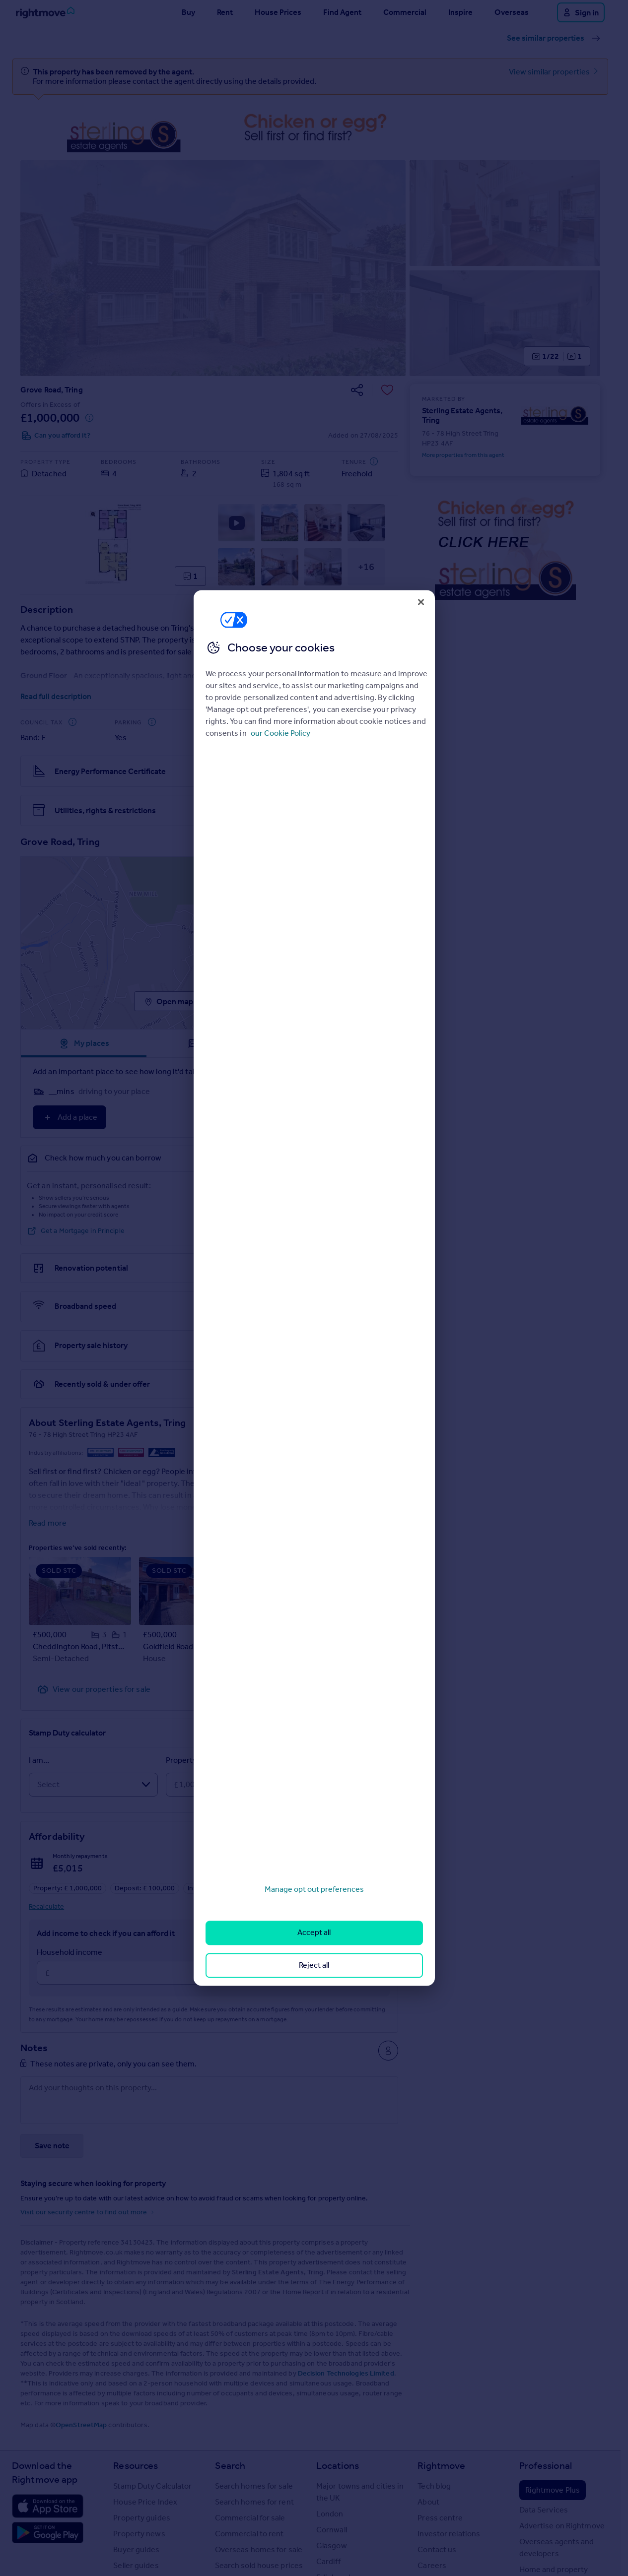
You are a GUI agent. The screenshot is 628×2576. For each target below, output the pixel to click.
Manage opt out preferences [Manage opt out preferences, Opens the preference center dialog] (314, 1889)
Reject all (314, 1965)
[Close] (421, 602)
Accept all (314, 1932)
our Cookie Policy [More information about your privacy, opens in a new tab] (280, 733)
